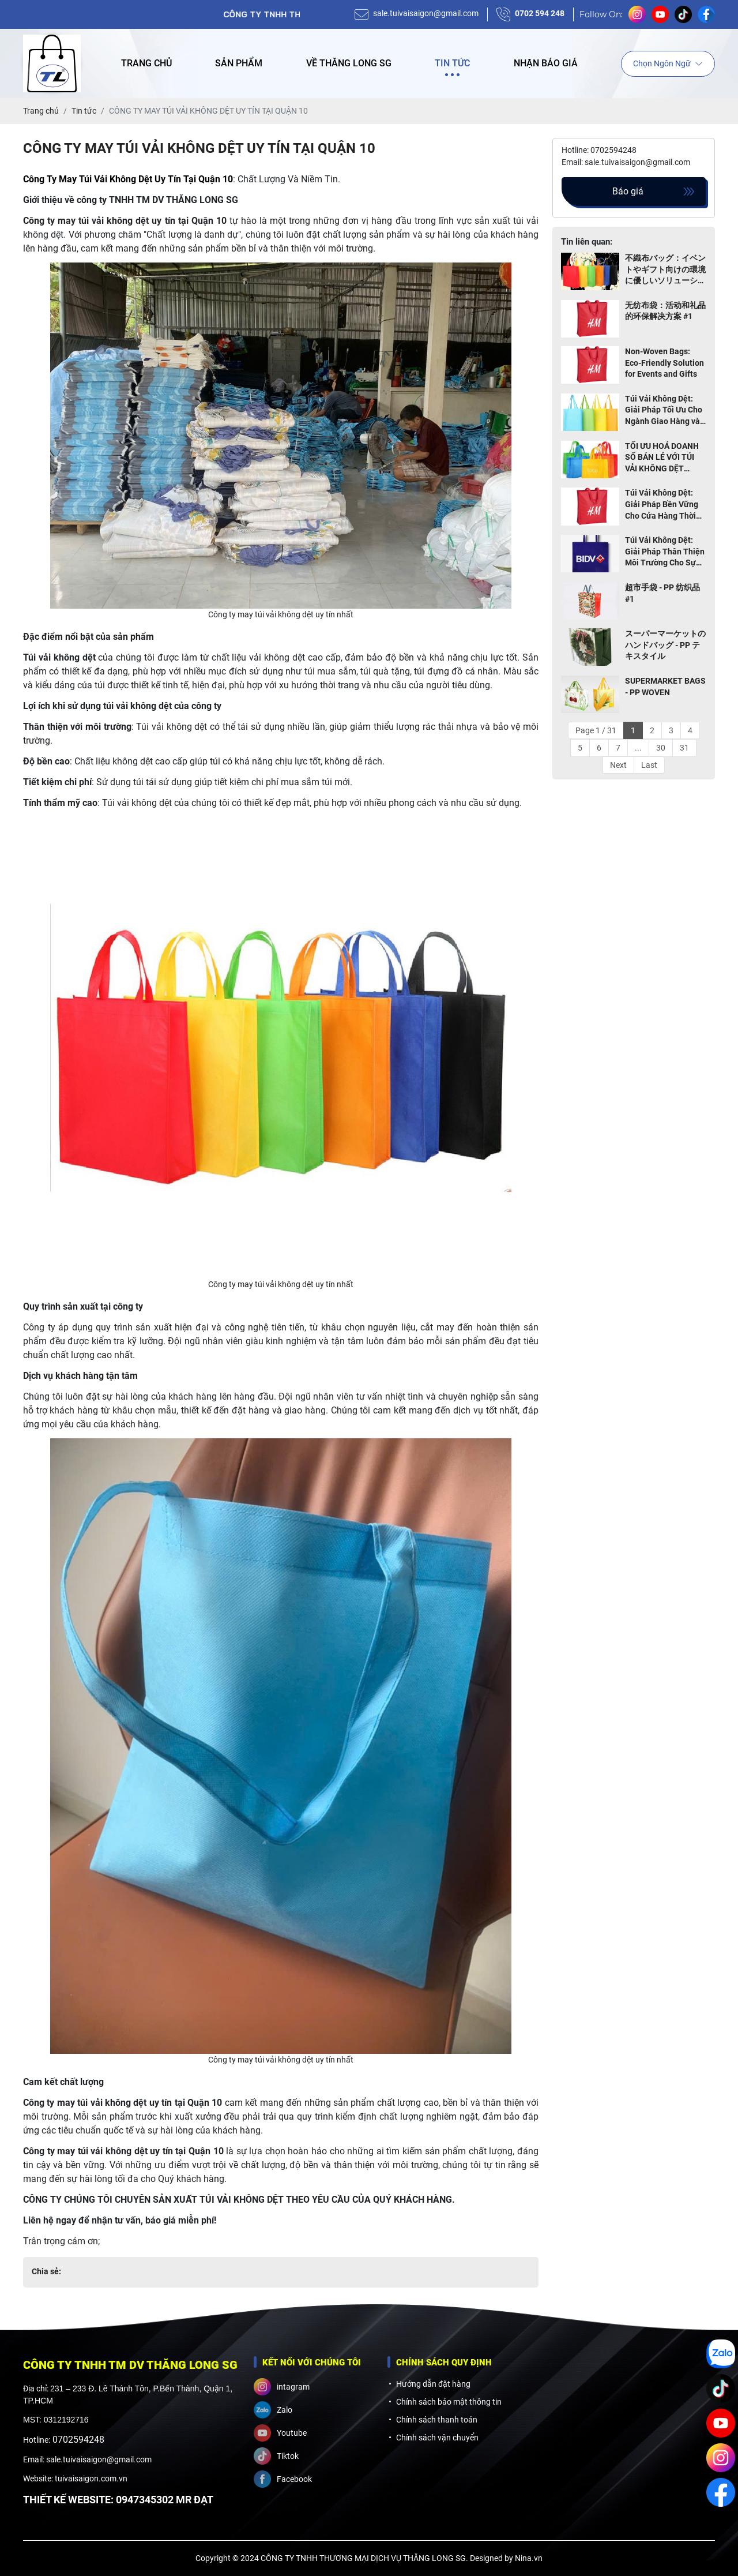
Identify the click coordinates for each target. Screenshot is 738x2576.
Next (618, 765)
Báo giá (627, 191)
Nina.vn (529, 2558)
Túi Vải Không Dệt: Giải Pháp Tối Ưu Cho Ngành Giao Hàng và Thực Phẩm (663, 411)
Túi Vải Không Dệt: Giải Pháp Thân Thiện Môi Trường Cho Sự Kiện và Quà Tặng (665, 552)
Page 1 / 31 (595, 730)
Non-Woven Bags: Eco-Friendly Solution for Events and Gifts (664, 362)
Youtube (280, 2433)
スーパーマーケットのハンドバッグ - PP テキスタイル (665, 645)
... (638, 747)
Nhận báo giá (546, 63)
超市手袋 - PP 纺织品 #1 (662, 593)
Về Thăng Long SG (348, 63)
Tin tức (452, 63)
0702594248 (78, 2439)
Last (649, 765)
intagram (282, 2386)
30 (660, 747)
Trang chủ (146, 63)
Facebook (283, 2479)
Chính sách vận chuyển (437, 2437)
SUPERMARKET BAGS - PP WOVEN (665, 686)
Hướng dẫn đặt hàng (433, 2383)
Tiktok (276, 2456)
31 (684, 747)
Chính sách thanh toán (436, 2419)
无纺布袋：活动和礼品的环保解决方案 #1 (665, 311)
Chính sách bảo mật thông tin (449, 2401)
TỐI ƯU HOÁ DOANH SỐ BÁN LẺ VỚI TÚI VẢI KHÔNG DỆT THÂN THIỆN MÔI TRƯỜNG (662, 458)
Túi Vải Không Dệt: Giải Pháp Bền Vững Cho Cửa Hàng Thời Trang (661, 505)
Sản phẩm (238, 63)
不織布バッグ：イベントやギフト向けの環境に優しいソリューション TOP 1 (665, 270)
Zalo (273, 2409)
